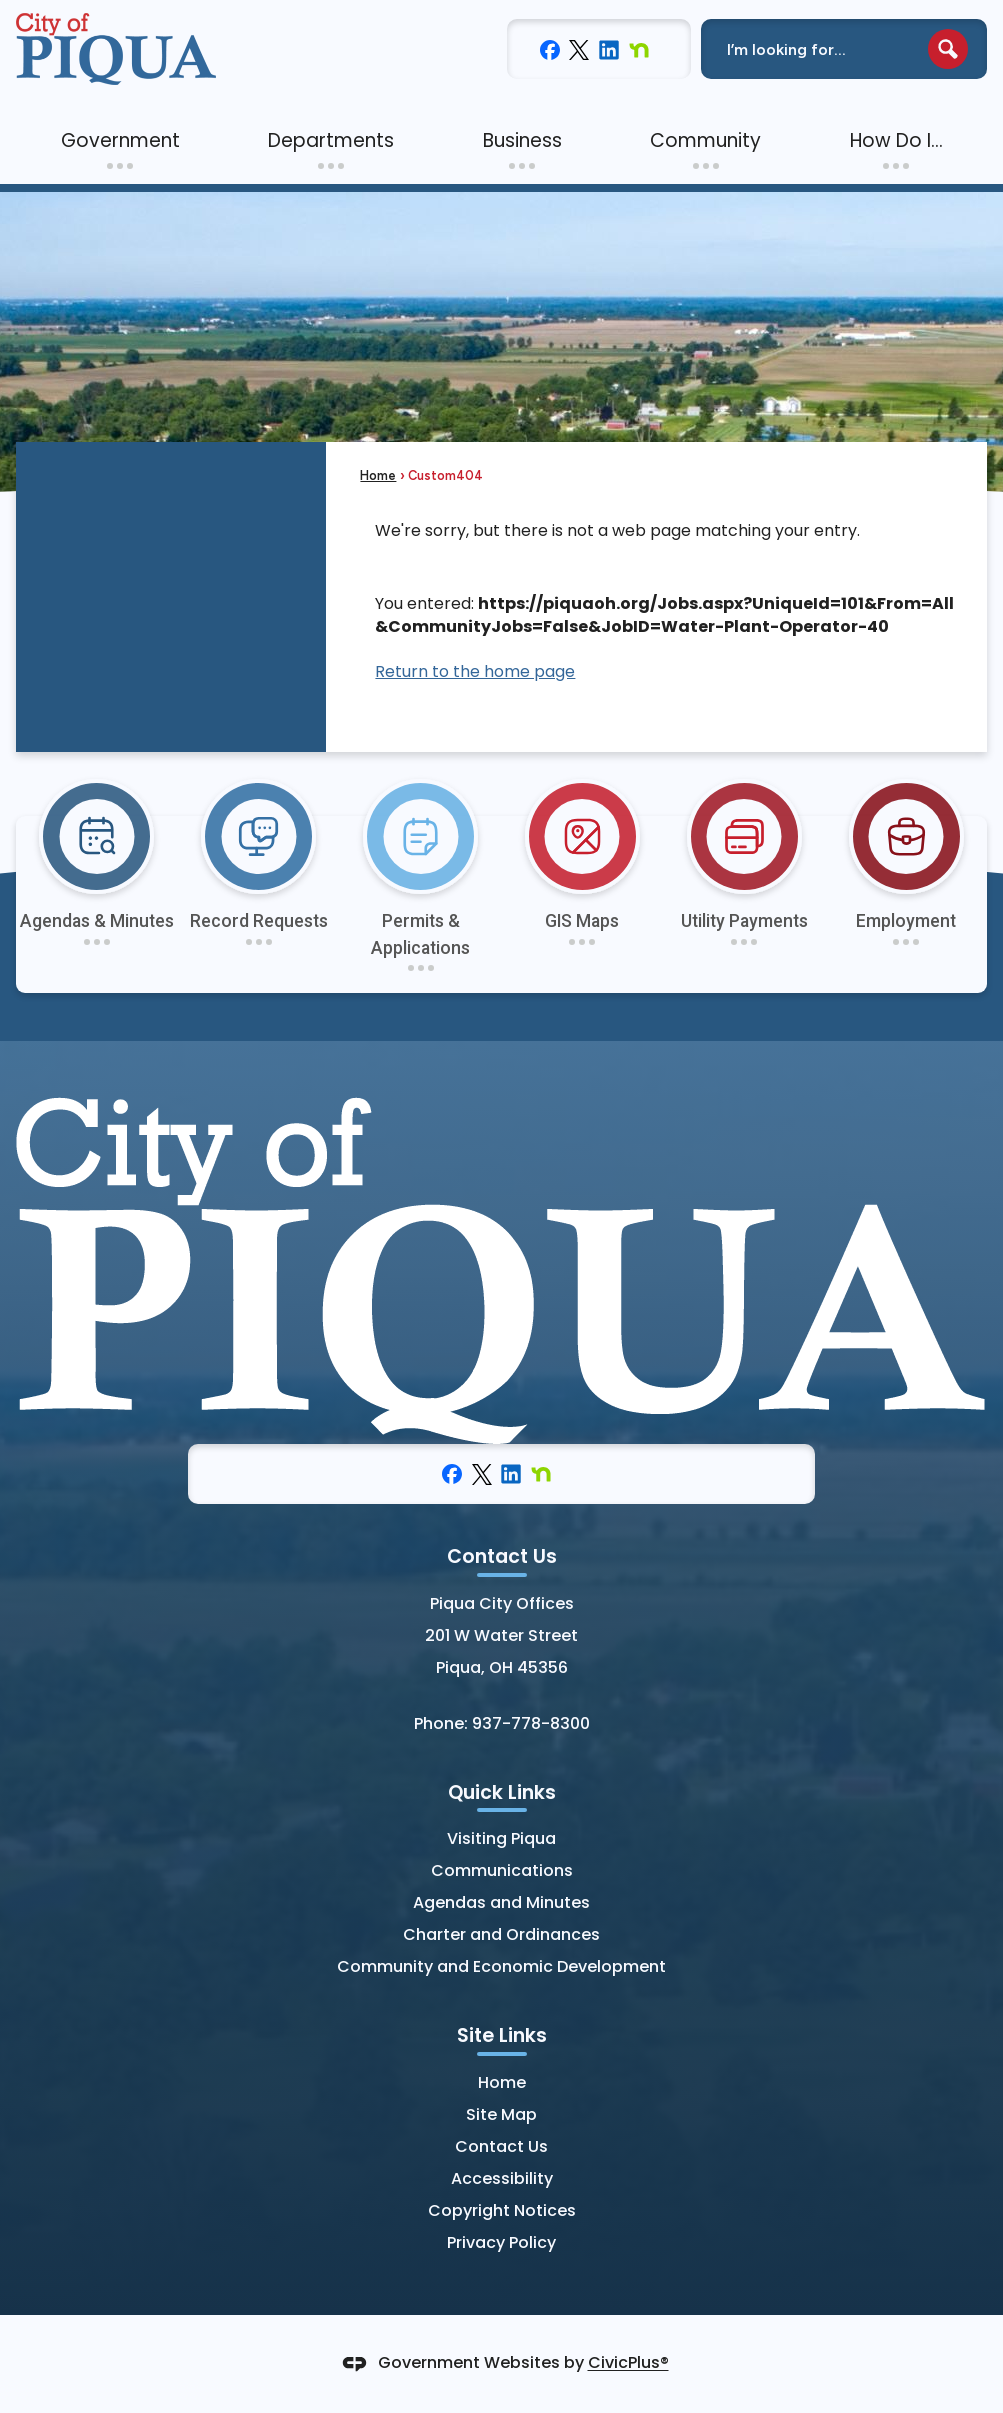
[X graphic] (579, 49)
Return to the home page (475, 671)
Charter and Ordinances (501, 1934)
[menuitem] (120, 141)
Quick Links (502, 1792)
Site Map (501, 2114)
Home (378, 475)
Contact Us (501, 2146)
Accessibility (502, 2178)
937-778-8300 (531, 1723)
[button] (948, 49)
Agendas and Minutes (501, 1902)
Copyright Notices (502, 2210)
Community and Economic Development (501, 1966)
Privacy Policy (501, 2242)
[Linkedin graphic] (609, 49)
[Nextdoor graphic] (639, 49)
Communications (502, 1870)
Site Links (502, 2035)
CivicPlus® (628, 2363)
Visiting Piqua (501, 1838)
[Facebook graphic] (550, 49)
